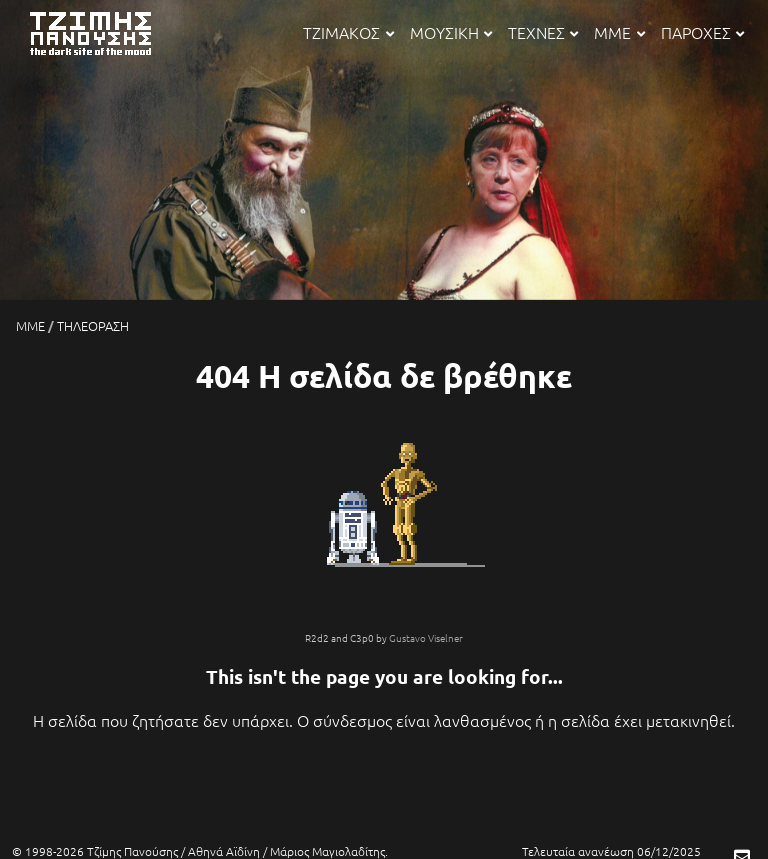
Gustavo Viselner (426, 637)
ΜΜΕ (619, 32)
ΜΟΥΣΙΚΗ (451, 32)
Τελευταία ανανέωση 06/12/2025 (611, 851)
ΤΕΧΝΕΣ (543, 32)
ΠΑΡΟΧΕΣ (702, 32)
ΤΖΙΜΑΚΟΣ (348, 32)
